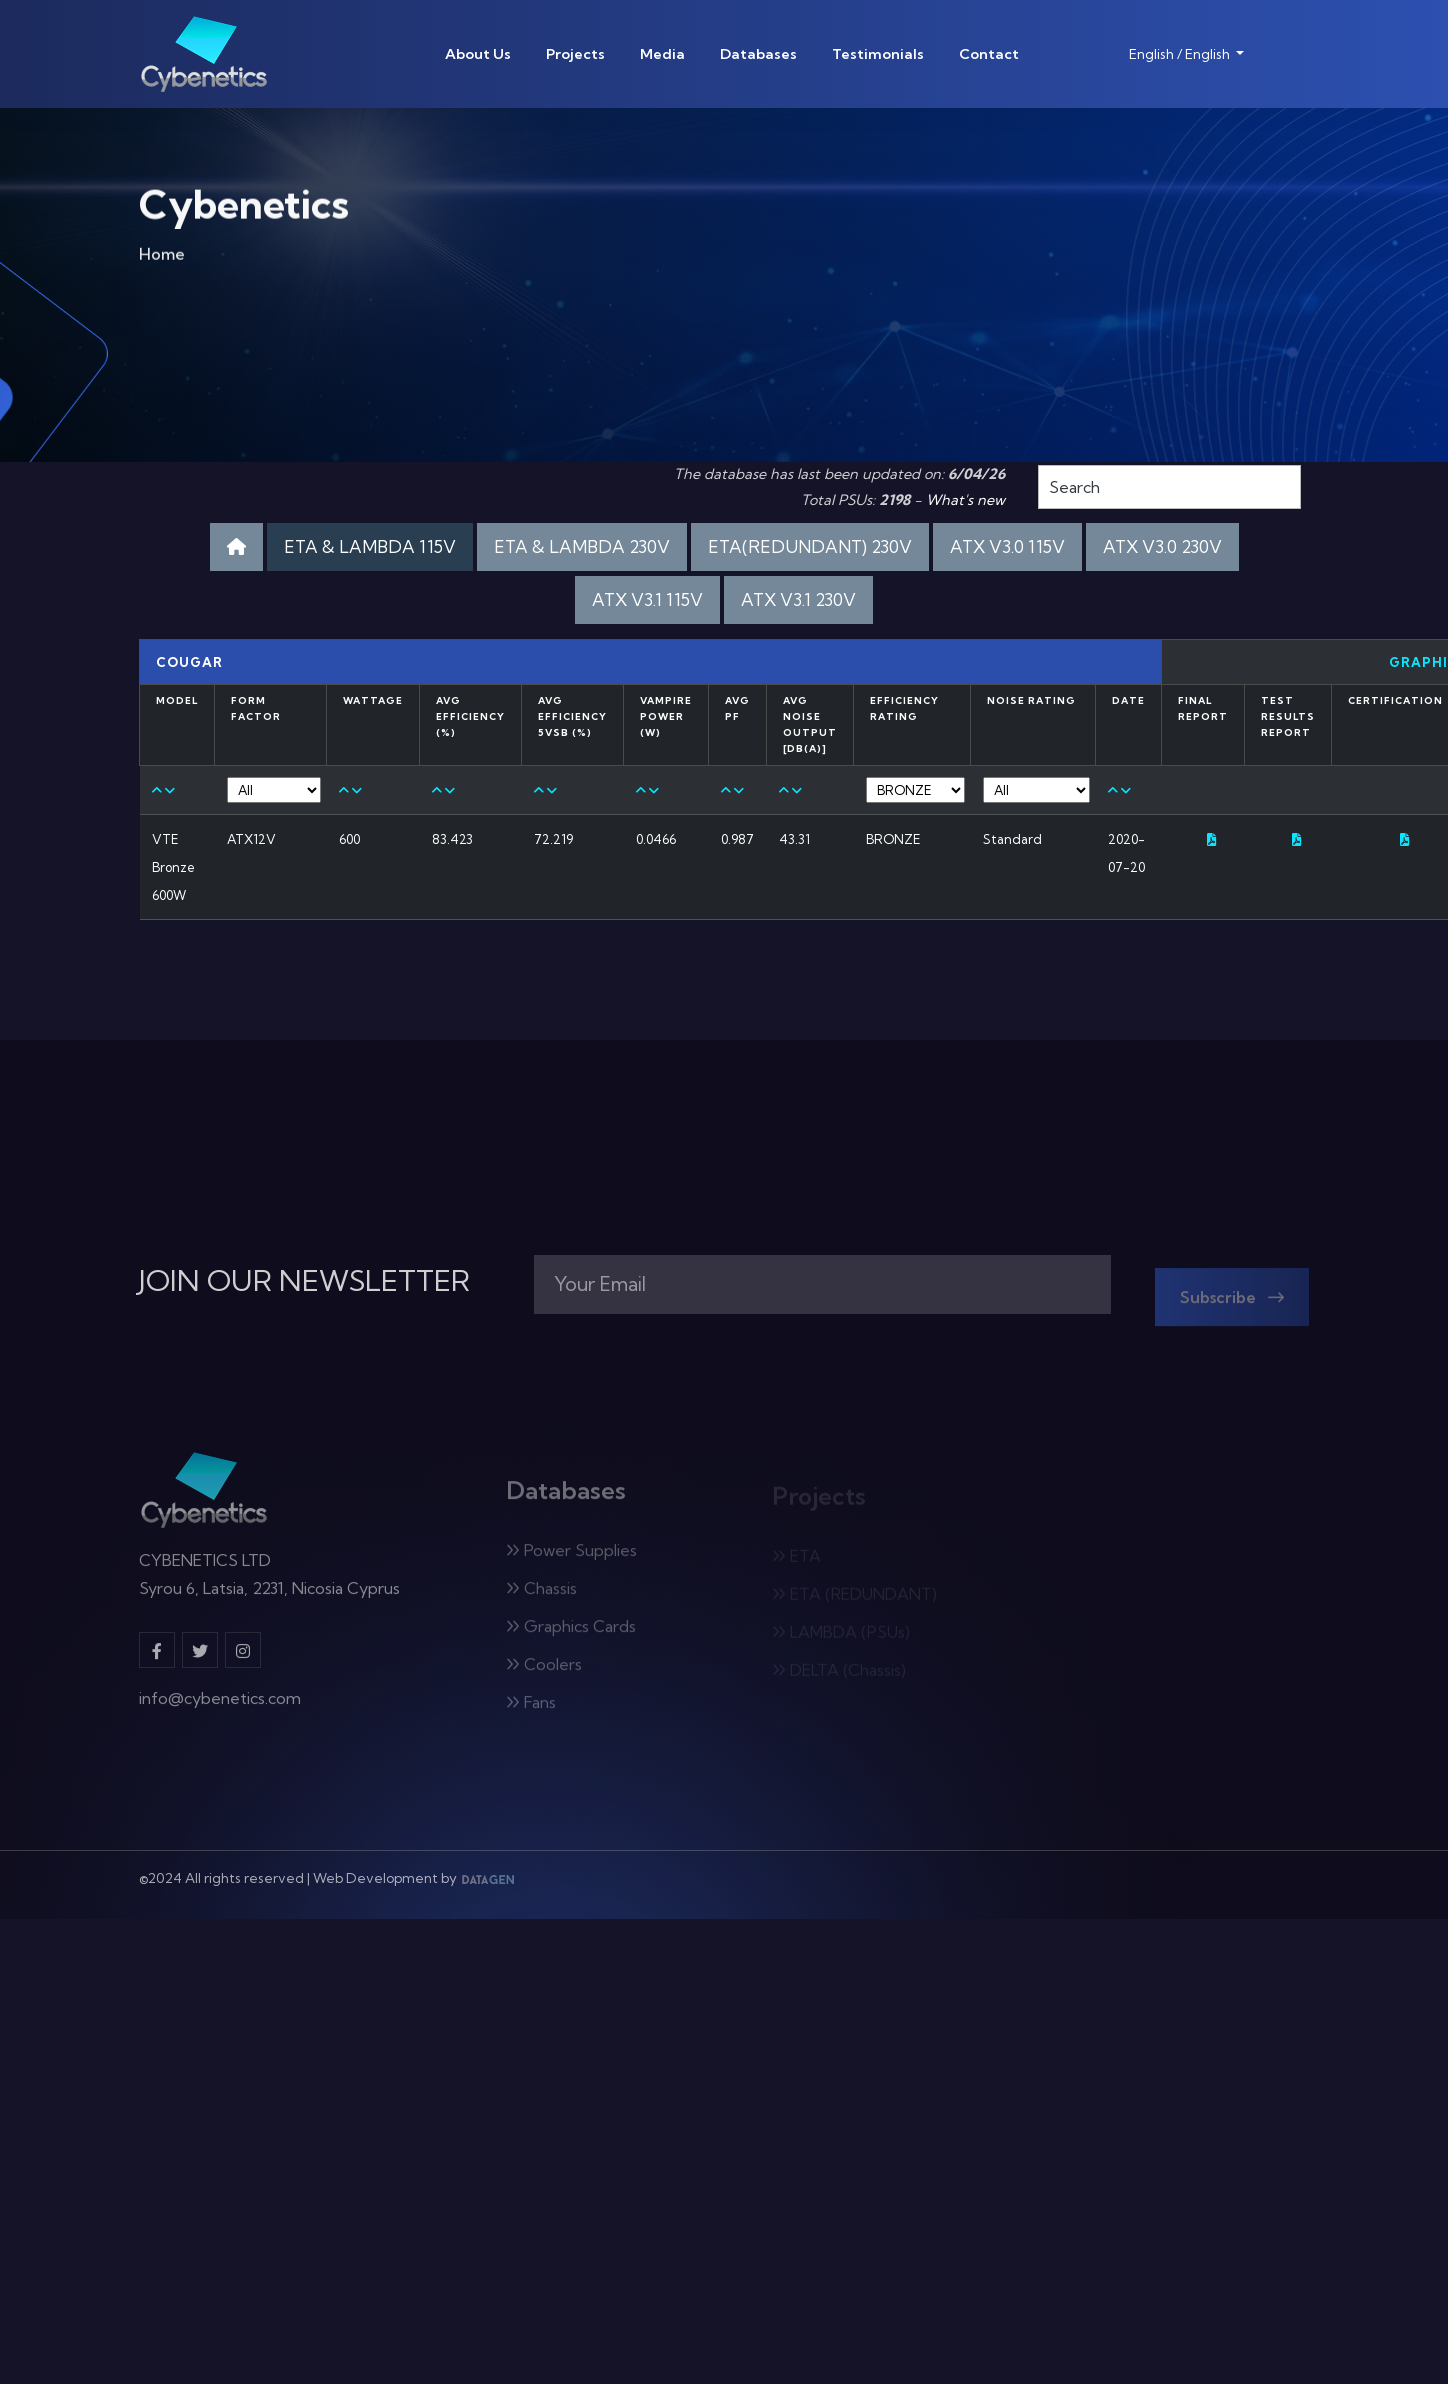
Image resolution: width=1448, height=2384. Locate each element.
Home (162, 258)
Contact (989, 54)
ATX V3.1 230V (798, 599)
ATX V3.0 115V (1007, 546)
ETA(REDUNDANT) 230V (810, 546)
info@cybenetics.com (220, 1708)
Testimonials (878, 54)
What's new (965, 500)
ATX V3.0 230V (1162, 546)
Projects (575, 54)
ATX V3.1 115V (647, 599)
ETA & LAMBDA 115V (370, 546)
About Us (478, 54)
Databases (758, 54)
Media (662, 54)
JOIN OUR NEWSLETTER (304, 1281)
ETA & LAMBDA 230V (582, 546)
